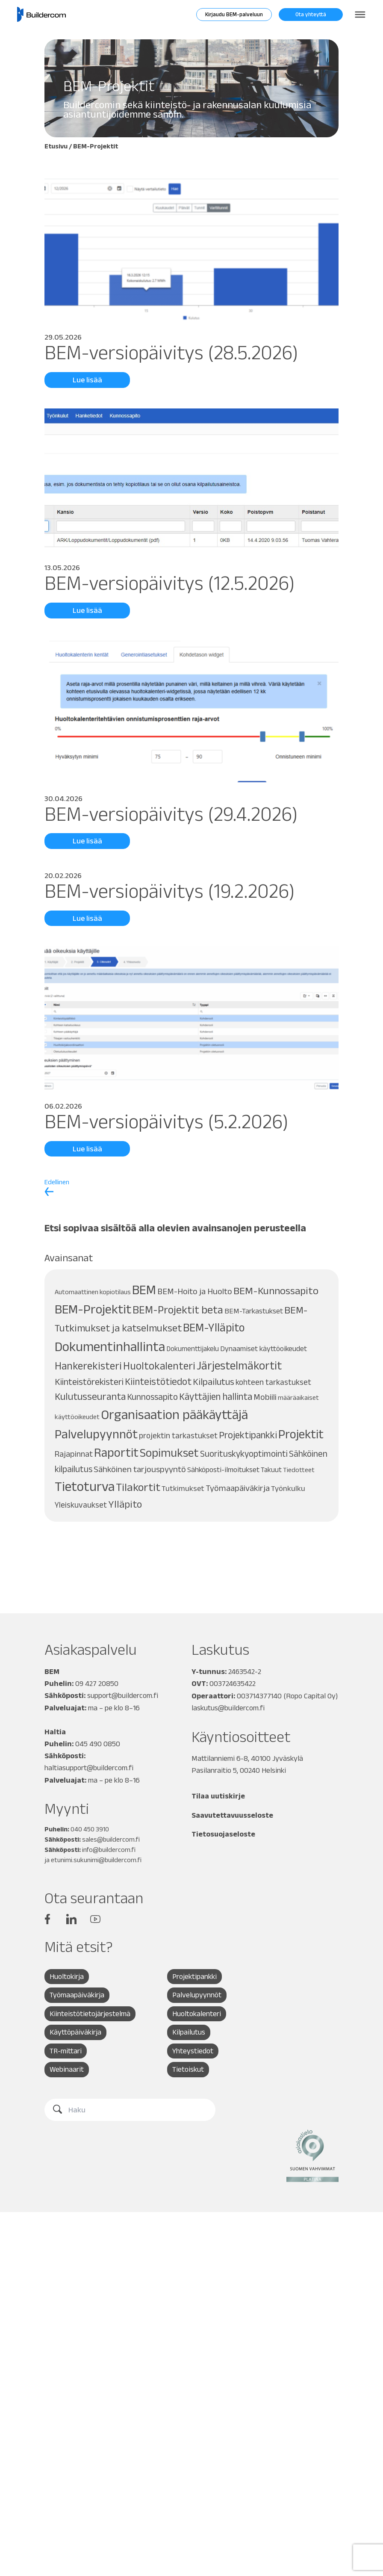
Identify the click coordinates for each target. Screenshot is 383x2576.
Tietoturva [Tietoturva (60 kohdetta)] (85, 1486)
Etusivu (56, 146)
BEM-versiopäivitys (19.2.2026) (171, 890)
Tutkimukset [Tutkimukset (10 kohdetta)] (183, 1488)
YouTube (95, 1918)
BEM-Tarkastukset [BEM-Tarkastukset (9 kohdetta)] (253, 1311)
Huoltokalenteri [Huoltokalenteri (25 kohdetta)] (159, 1366)
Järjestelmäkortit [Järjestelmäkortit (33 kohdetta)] (239, 1365)
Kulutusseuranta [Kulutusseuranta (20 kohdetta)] (90, 1396)
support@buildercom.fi (122, 1695)
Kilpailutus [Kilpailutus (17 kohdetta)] (213, 1381)
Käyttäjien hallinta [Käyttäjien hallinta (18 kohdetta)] (215, 1396)
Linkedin (71, 1918)
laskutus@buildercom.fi (228, 1707)
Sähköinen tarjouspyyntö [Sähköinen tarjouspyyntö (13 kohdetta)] (140, 1469)
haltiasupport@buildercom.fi (88, 1767)
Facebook (47, 1918)
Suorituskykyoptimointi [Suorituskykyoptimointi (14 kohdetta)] (244, 1453)
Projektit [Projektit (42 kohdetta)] (301, 1434)
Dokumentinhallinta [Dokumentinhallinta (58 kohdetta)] (110, 1346)
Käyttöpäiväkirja (76, 2032)
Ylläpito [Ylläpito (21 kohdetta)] (125, 1504)
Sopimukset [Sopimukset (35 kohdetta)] (169, 1452)
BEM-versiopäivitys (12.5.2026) (171, 582)
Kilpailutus (189, 2032)
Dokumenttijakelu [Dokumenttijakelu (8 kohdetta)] (192, 1348)
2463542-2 (245, 1671)
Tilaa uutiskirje (219, 1795)
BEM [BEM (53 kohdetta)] (144, 1289)
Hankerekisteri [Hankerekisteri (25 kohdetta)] (88, 1366)
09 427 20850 (97, 1683)
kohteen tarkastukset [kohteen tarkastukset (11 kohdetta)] (273, 1382)
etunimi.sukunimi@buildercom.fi (96, 1859)
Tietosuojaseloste (224, 1832)
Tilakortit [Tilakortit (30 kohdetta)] (138, 1487)
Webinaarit (67, 2070)
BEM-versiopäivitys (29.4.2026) (173, 813)
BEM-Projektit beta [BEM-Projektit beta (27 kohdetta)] (178, 1310)
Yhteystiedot (193, 2051)
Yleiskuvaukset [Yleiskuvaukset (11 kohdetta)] (81, 1504)
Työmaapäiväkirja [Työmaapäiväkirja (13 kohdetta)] (238, 1488)
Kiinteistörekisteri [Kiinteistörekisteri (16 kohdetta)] (89, 1381)
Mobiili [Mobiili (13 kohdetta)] (265, 1397)
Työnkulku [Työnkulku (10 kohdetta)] (288, 1488)
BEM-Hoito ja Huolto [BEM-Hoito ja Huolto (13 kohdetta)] (194, 1291)
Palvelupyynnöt (197, 1994)
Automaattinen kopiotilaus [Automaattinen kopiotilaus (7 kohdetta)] (93, 1291)
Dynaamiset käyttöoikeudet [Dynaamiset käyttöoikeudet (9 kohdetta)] (263, 1348)
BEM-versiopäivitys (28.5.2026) (173, 352)
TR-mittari (66, 2051)
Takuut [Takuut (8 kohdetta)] (271, 1469)
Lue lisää (87, 380)
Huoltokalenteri (196, 2013)
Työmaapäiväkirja (77, 1994)
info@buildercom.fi (109, 1848)
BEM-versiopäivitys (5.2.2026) (168, 1121)
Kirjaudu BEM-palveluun (234, 14)
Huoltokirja (67, 1976)
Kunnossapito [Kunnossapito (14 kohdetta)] (152, 1397)
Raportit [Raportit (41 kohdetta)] (116, 1452)
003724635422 (232, 1683)
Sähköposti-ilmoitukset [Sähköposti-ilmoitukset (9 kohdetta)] (223, 1469)
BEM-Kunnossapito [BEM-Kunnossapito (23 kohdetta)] (275, 1290)
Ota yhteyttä (310, 14)
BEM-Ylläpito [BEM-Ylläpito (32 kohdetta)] (214, 1327)
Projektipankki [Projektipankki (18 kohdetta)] (248, 1434)
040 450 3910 (90, 1828)
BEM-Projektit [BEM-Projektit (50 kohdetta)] (93, 1308)
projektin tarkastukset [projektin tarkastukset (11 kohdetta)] (178, 1435)
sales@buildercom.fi (111, 1838)
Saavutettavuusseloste (233, 1814)
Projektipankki (194, 1976)
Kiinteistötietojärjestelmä (90, 2013)
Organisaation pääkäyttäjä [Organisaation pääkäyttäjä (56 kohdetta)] (174, 1414)
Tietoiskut (188, 2070)
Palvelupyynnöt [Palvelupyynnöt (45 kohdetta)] (96, 1434)
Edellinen (56, 1187)
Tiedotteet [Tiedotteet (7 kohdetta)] (299, 1469)
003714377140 (260, 1695)
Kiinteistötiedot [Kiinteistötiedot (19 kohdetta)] (158, 1381)
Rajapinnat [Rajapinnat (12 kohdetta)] (74, 1453)
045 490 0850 (98, 1743)
